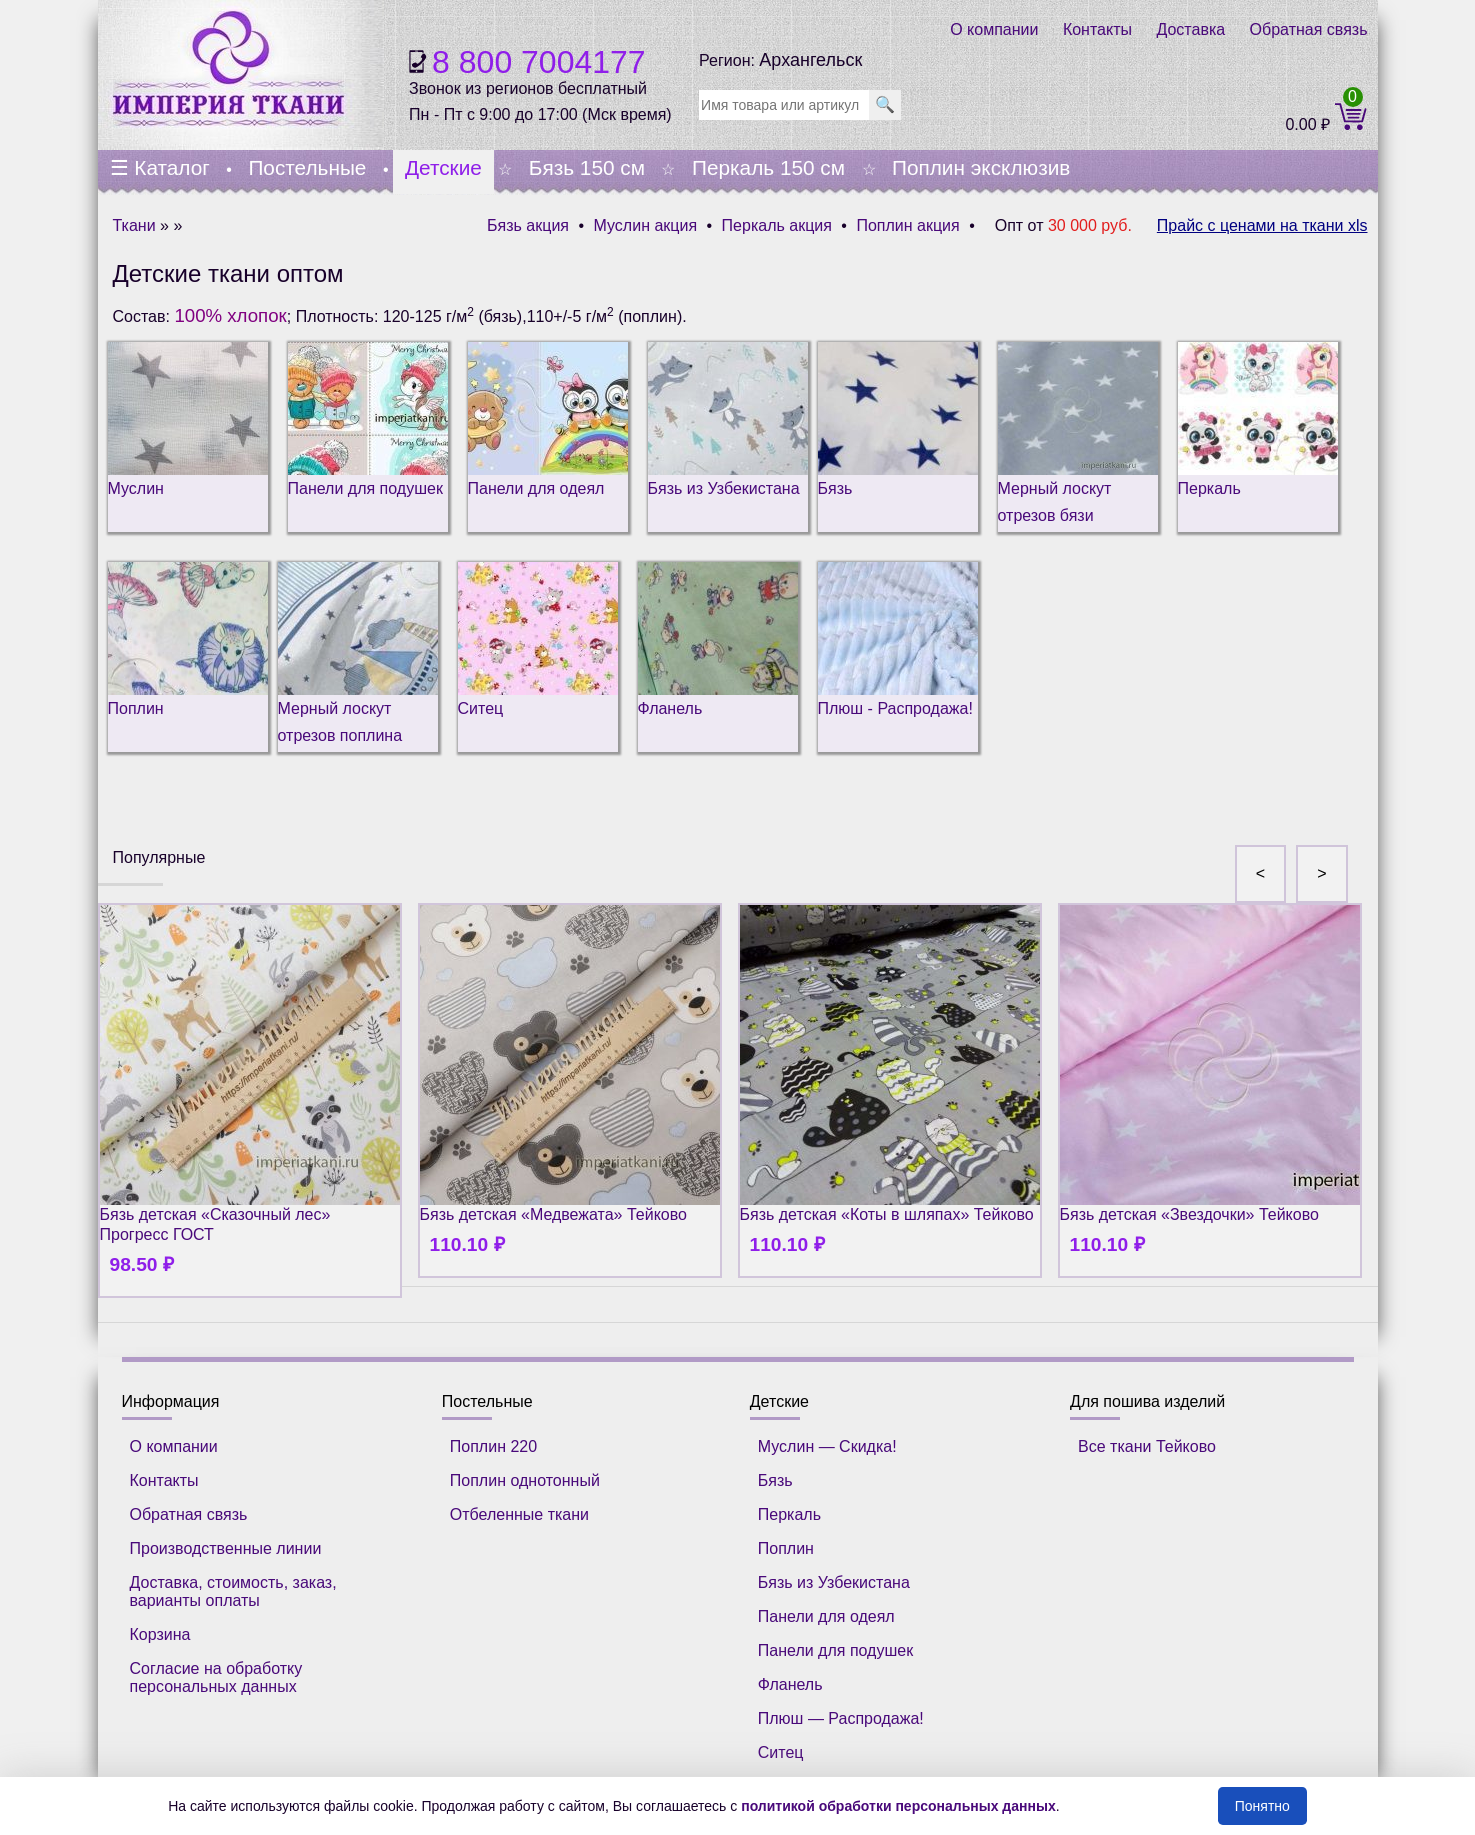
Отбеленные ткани (519, 1514)
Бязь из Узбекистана (834, 1582)
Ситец (781, 1752)
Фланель (790, 1684)
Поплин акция (907, 225)
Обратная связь (1309, 29)
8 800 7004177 (539, 62)
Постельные (307, 167)
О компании (994, 29)
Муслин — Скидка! (827, 1446)
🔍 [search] (885, 104)
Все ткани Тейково (1147, 1446)
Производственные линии (226, 1548)
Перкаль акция (777, 225)
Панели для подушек (835, 1650)
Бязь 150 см (587, 167)
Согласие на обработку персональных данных (216, 1677)
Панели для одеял (826, 1616)
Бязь (775, 1480)
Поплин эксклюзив (981, 167)
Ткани (134, 225)
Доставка (1190, 29)
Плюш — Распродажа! (841, 1718)
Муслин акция (646, 225)
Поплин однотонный (525, 1480)
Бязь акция (528, 225)
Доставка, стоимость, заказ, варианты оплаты (233, 1591)
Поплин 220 (493, 1446)
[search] (784, 105)
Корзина (160, 1634)
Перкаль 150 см (768, 167)
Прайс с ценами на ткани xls (1262, 225)
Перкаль (789, 1514)
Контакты (1097, 29)
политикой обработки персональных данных (898, 1806)
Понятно (1262, 1806)
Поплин (786, 1548)
